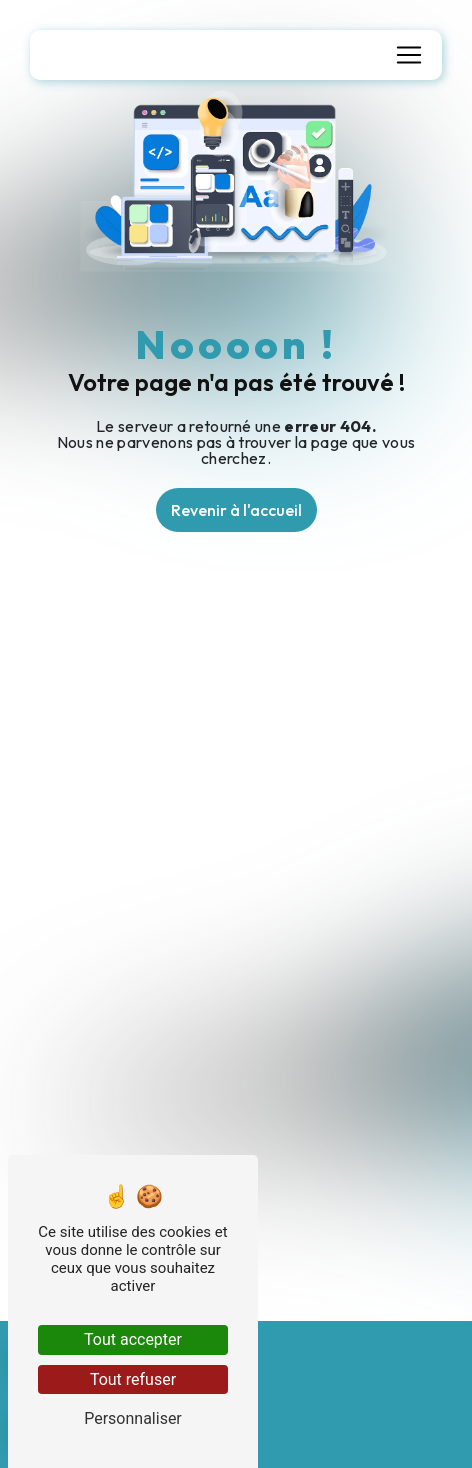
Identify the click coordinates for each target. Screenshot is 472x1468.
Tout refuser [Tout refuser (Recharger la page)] (133, 1379)
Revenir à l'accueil (236, 510)
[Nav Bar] (409, 55)
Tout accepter (133, 1339)
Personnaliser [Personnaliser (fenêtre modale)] (133, 1418)
